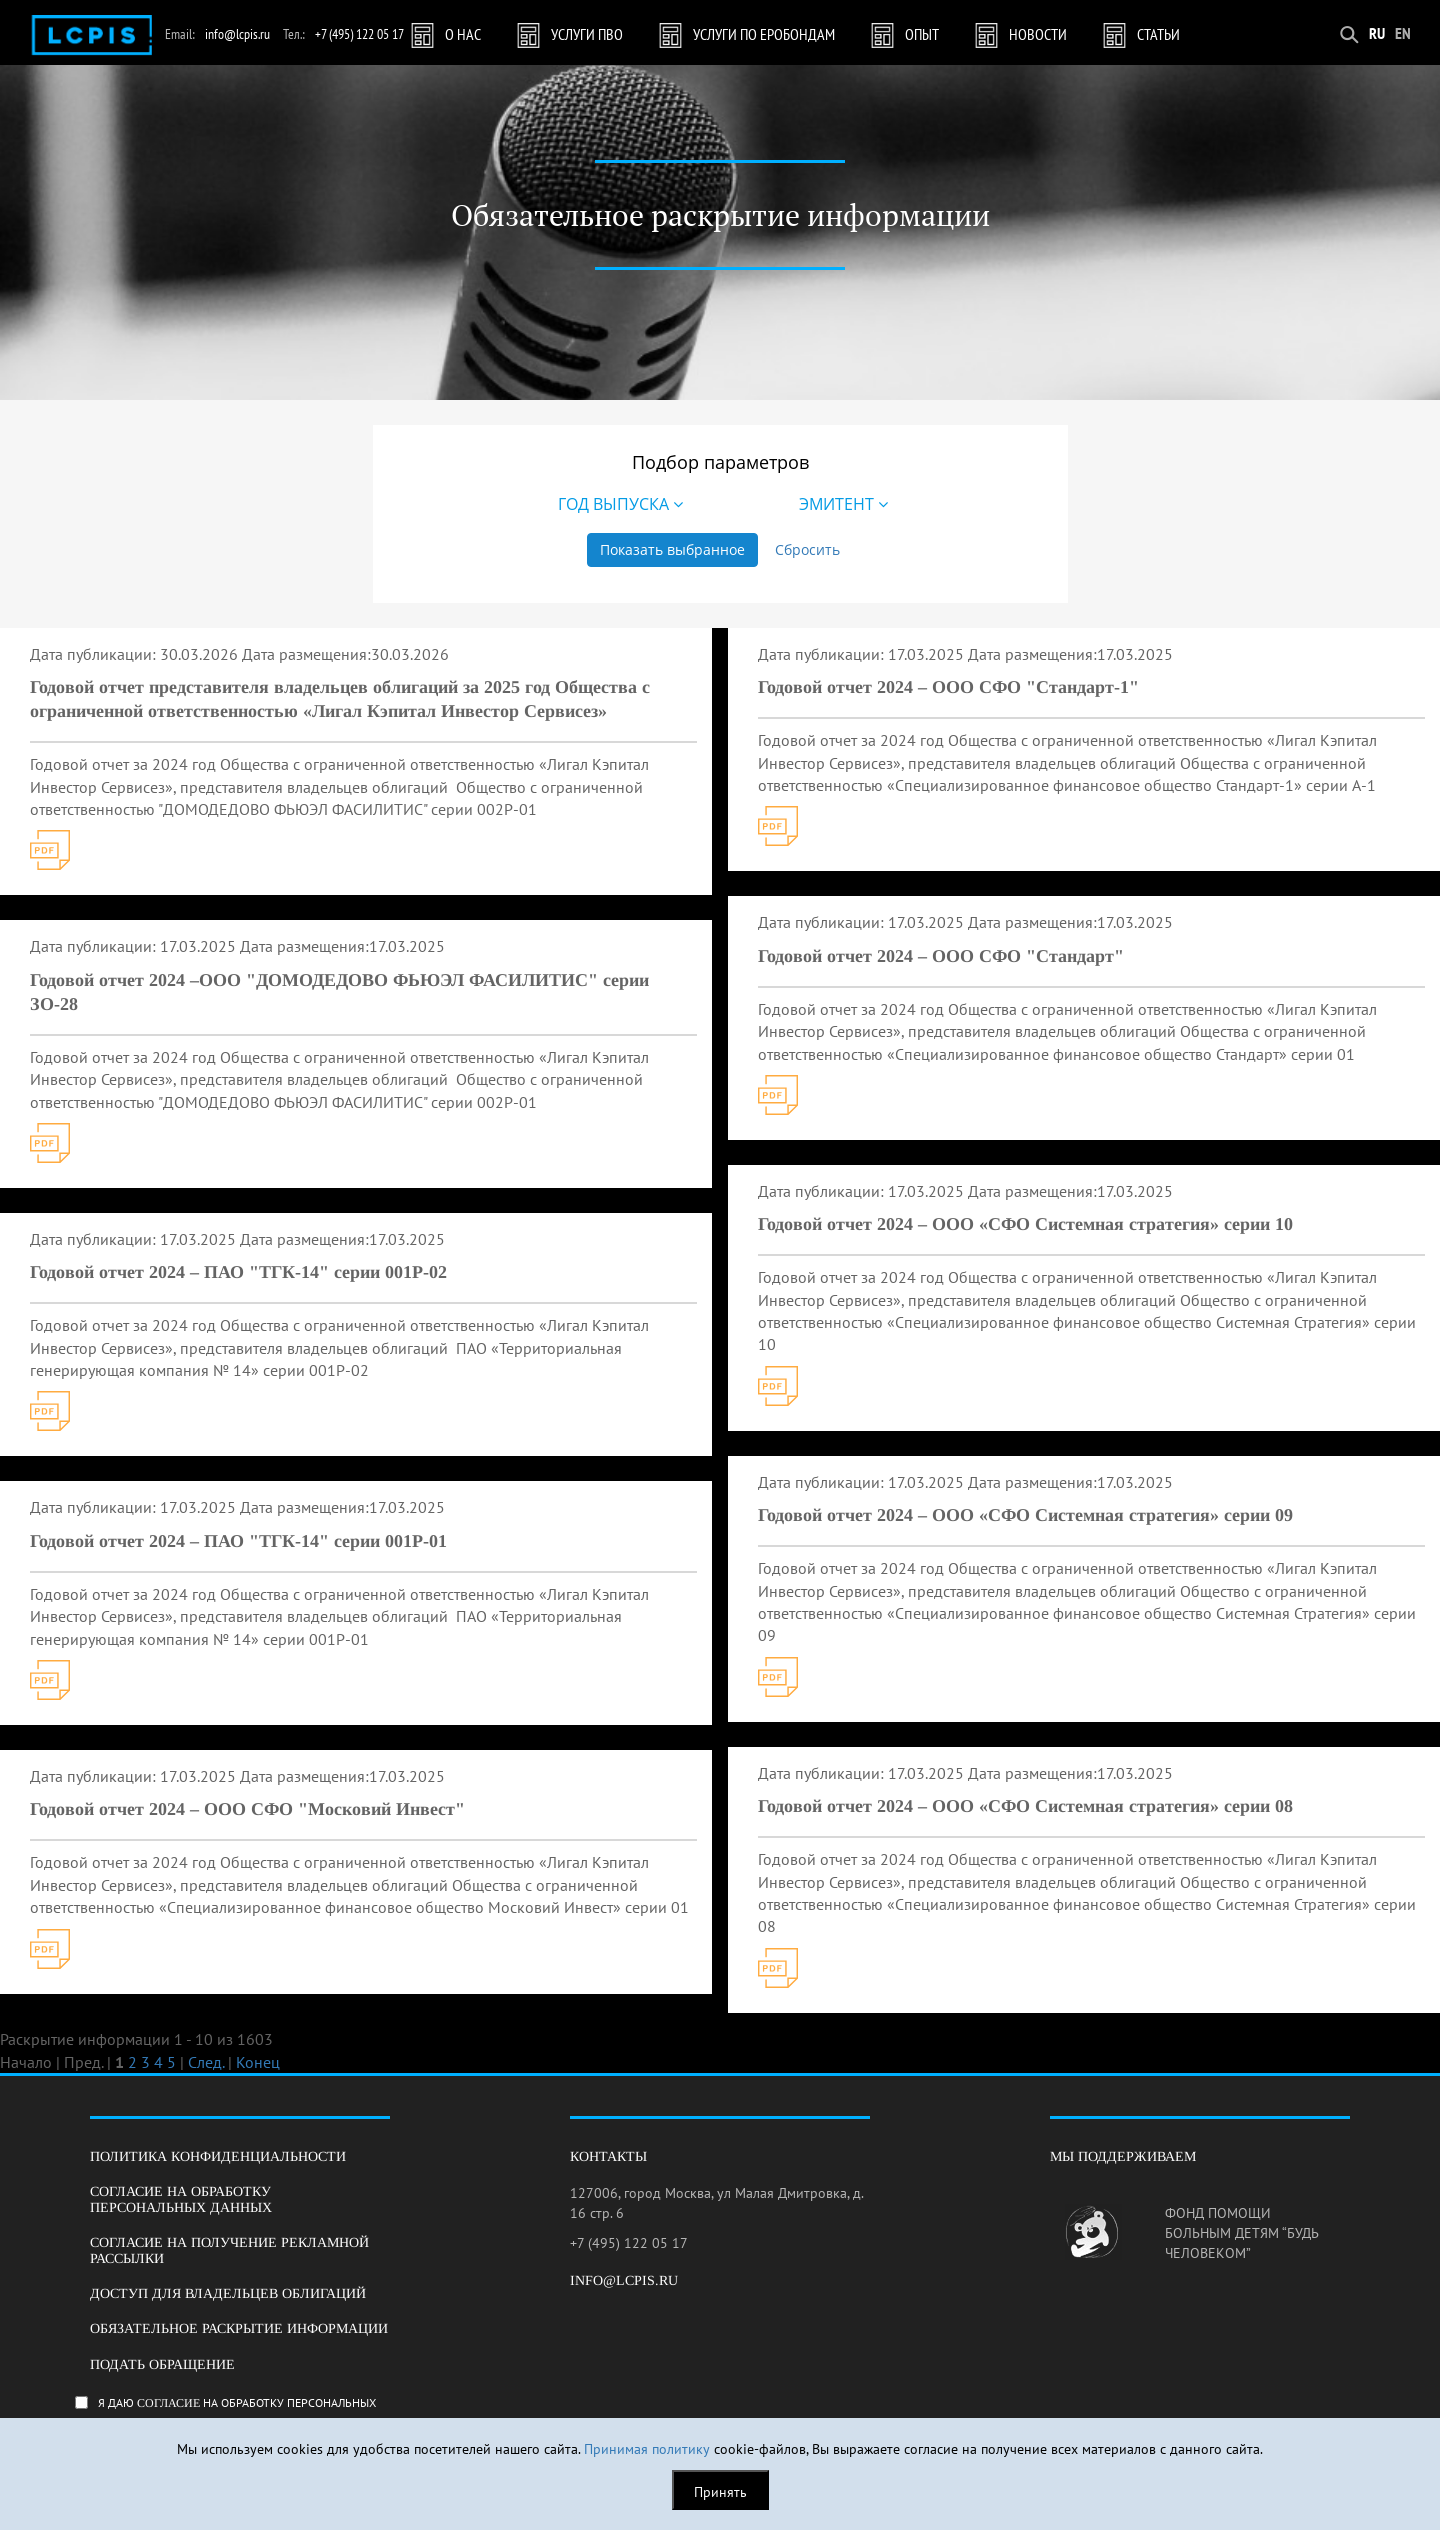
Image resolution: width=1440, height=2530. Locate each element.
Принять (720, 2492)
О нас (463, 34)
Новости (1038, 34)
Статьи (1158, 34)
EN (1403, 33)
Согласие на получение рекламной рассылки (229, 2250)
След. (206, 2062)
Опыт (922, 34)
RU (1377, 33)
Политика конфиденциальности (218, 2156)
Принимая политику (647, 2449)
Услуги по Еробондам (764, 34)
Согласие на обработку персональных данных (181, 2199)
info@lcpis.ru (237, 34)
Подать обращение (162, 2364)
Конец (258, 2062)
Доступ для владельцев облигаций (228, 2293)
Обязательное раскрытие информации (239, 2328)
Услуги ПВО (587, 34)
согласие (168, 2403)
